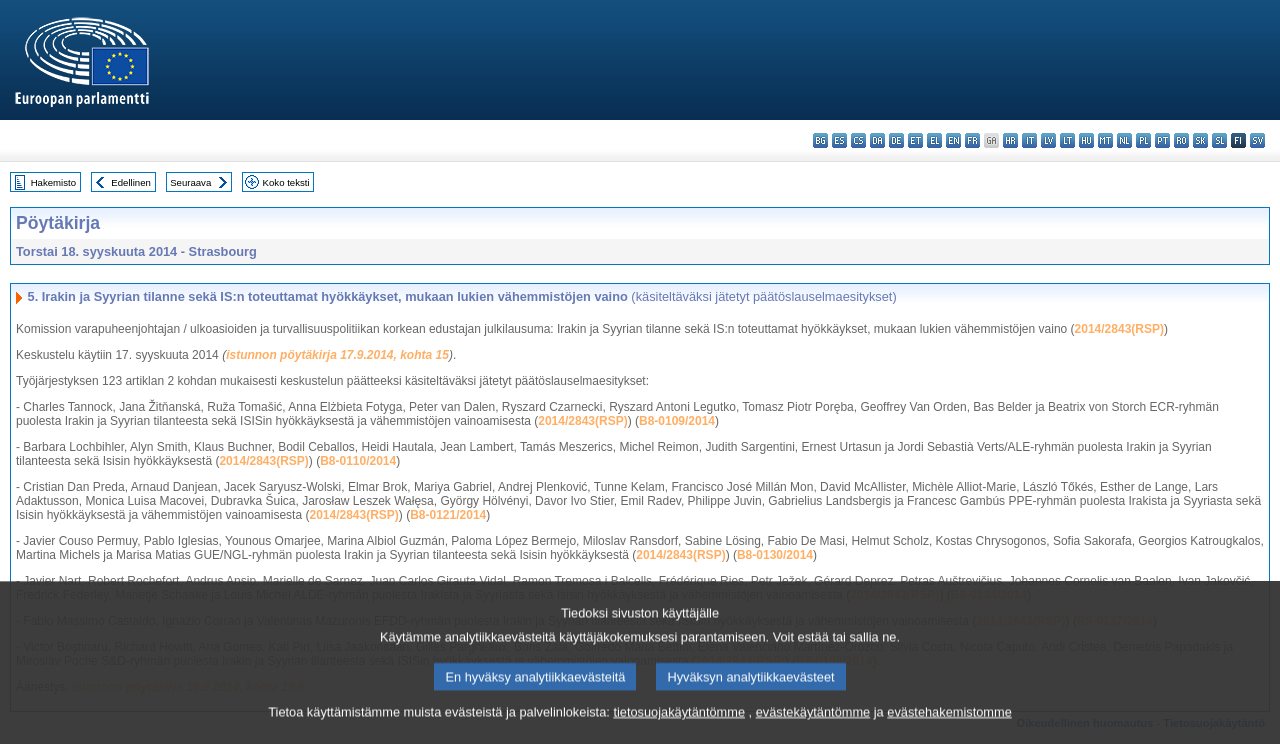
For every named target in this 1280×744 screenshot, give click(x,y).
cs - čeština (858, 140)
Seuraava (190, 182)
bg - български (820, 140)
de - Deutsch (896, 140)
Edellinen (130, 182)
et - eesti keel (915, 140)
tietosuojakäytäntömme (679, 720)
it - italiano (1029, 140)
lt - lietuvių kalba (1067, 140)
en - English (953, 140)
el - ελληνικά (934, 140)
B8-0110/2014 (358, 461)
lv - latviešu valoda (1048, 140)
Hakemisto (53, 182)
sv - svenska (1257, 140)
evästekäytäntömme (813, 720)
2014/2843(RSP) (1119, 329)
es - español (839, 140)
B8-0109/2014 (677, 421)
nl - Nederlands (1124, 140)
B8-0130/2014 (775, 555)
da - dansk (877, 140)
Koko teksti (286, 182)
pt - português (1162, 140)
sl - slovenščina (1219, 140)
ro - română (1181, 140)
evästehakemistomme (949, 720)
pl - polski (1143, 140)
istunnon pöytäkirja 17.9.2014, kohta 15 (337, 355)
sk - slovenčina (1200, 140)
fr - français (972, 140)
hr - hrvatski (1010, 140)
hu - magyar (1086, 140)
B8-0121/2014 (448, 515)
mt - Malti (1105, 140)
